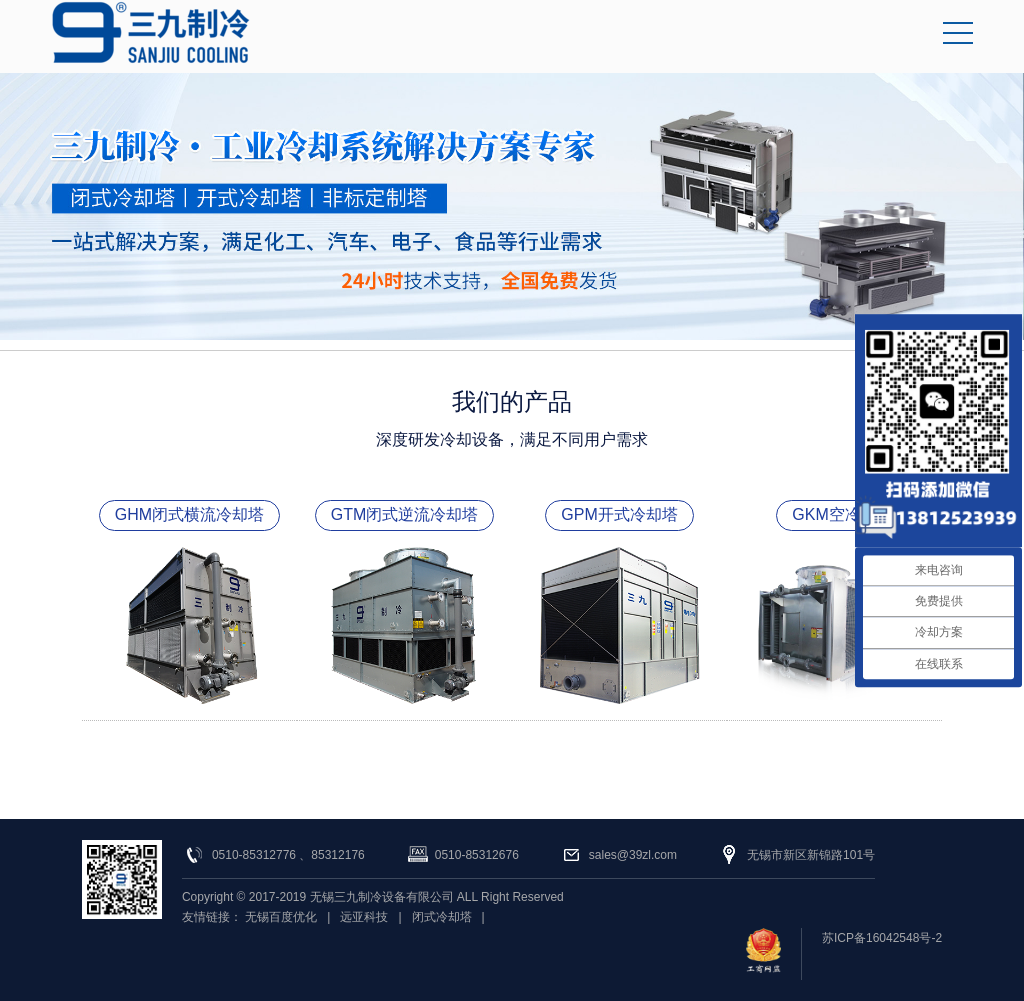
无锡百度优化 (281, 917)
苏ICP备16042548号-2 (882, 938)
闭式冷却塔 (442, 917)
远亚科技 (364, 917)
